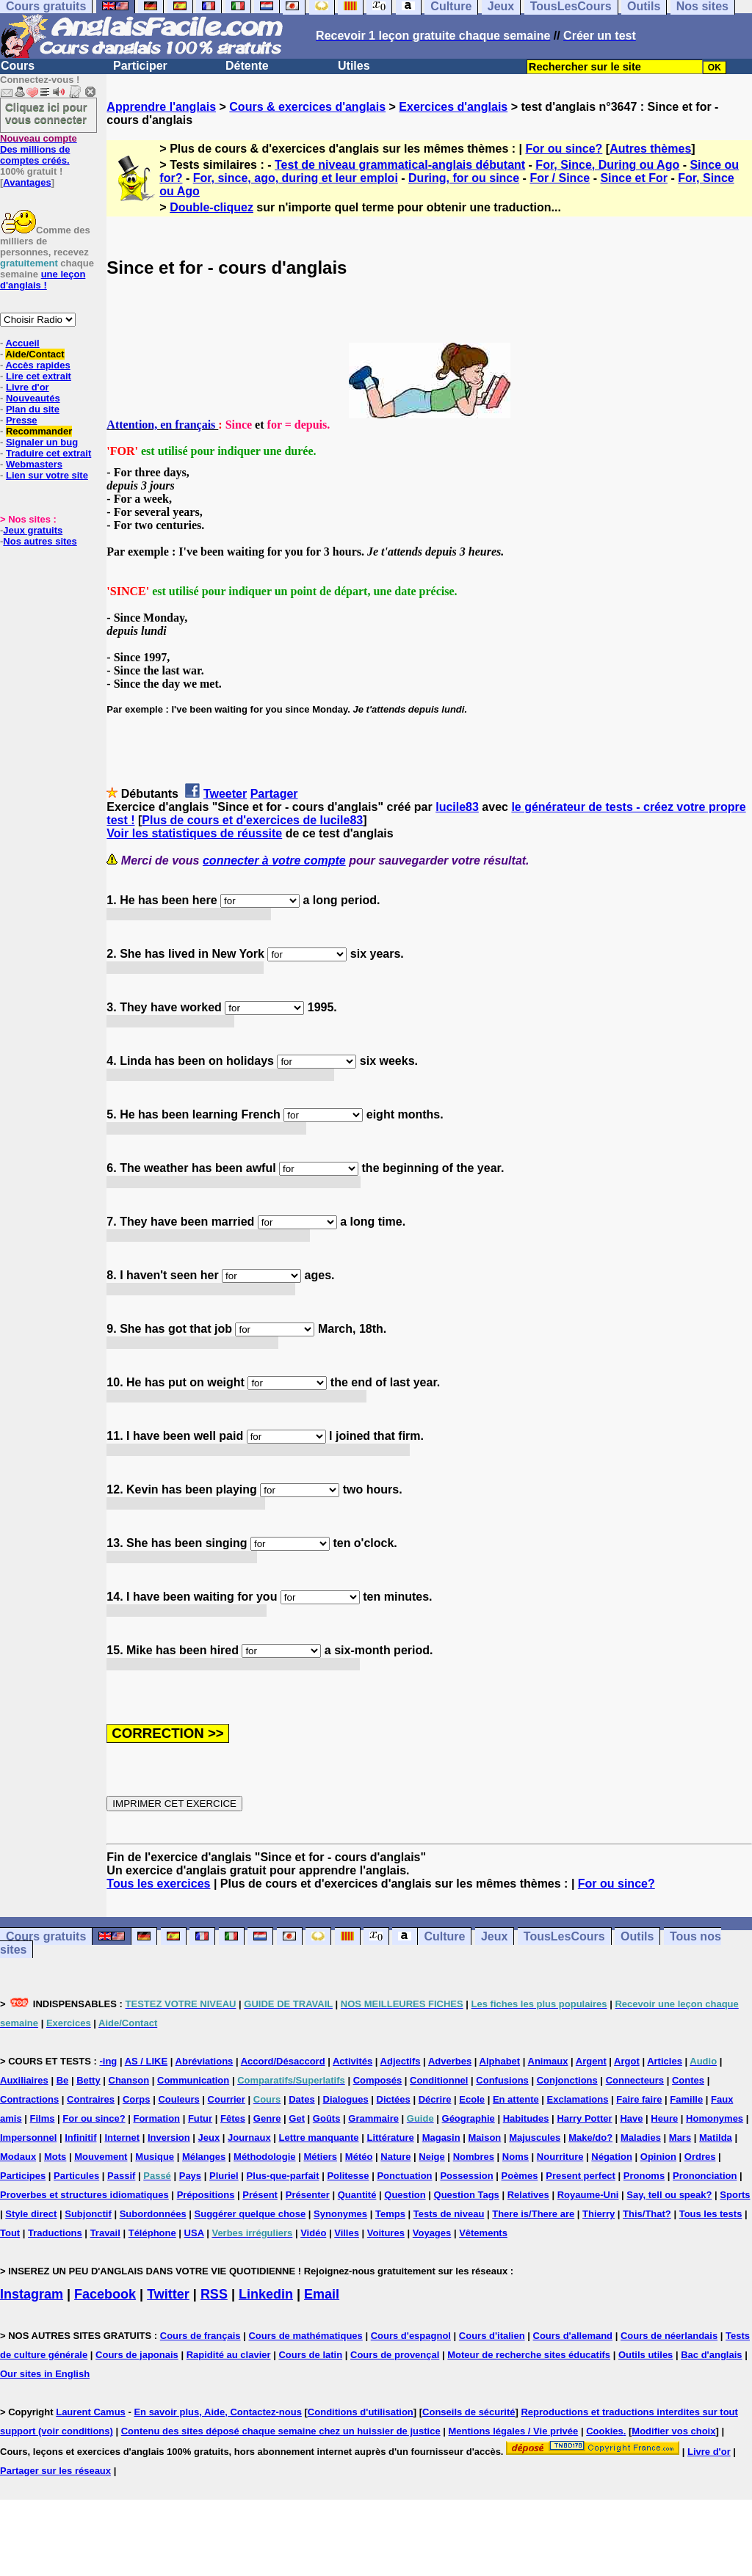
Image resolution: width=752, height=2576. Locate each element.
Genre (267, 2118)
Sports (735, 2194)
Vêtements (483, 2232)
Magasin (441, 2137)
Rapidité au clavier (229, 2354)
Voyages (432, 2232)
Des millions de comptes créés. (38, 149)
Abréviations (205, 2061)
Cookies (604, 2431)
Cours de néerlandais (669, 2335)
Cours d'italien (492, 2335)
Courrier (226, 2099)
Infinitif (80, 2137)
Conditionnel (439, 2080)
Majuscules (534, 2137)
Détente (247, 65)
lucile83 (457, 807)
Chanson (129, 2080)
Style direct (31, 2213)
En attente (516, 2099)
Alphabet (500, 2061)
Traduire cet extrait (48, 453)
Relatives (528, 2194)
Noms (515, 2156)
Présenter (308, 2194)
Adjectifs (400, 2061)
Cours (18, 65)
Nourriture (560, 2156)
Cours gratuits (46, 1936)
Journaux (249, 2137)
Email (321, 2294)
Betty (88, 2080)
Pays (190, 2175)
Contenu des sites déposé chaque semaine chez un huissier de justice (281, 2431)
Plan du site (32, 409)
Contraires (91, 2099)
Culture (444, 1936)
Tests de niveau (449, 2213)
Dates (301, 2099)
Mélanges (203, 2156)
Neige (431, 2156)
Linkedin (266, 2294)
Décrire (435, 2099)
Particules (76, 2175)
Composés (377, 2080)
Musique (154, 2156)
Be (63, 2080)
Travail (105, 2232)
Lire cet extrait (38, 376)
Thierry (598, 2213)
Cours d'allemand (573, 2335)
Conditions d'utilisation (360, 2411)
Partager (274, 793)
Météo (359, 2156)
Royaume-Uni (588, 2194)
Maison (485, 2137)
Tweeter (225, 793)
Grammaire (373, 2118)
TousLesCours (564, 1936)
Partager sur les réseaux (55, 2470)
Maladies (641, 2137)
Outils (637, 1936)
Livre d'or (27, 387)
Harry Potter (584, 2118)
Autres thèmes (650, 148)
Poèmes (520, 2175)
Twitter (168, 2294)
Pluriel (224, 2175)
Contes (688, 2080)
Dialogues (346, 2099)
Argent (591, 2061)
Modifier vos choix (673, 2431)
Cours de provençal (394, 2354)
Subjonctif (88, 2213)
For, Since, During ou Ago (607, 165)
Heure (664, 2118)
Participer (140, 65)
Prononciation (705, 2175)
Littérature (389, 2137)
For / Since (559, 178)
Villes (346, 2232)
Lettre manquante (319, 2137)
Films (42, 2118)
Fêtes (232, 2118)
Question (404, 2194)
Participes (23, 2175)
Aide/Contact (34, 354)
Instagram (31, 2294)
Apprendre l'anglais (161, 107)
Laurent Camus (91, 2411)
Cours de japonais (136, 2354)
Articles (664, 2061)
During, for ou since (463, 178)
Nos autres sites (39, 541)
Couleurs (178, 2099)
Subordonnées (153, 2213)
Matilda (715, 2137)
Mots (55, 2156)
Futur (200, 2118)
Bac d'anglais (711, 2354)
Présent (260, 2194)
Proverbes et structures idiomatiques (84, 2194)
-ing (108, 2061)
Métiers (320, 2156)
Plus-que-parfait (283, 2175)
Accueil (22, 343)
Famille (686, 2099)
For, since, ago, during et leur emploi (295, 178)
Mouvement (100, 2156)
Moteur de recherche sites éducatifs (528, 2354)
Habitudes (526, 2118)
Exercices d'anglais (453, 107)
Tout (10, 2232)
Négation (611, 2156)
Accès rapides (37, 365)
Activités (352, 2061)
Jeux (494, 1936)
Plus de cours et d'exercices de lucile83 (252, 820)
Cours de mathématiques (305, 2335)
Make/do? (590, 2137)
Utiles (354, 65)
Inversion (169, 2137)
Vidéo (313, 2232)
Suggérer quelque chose (250, 2213)
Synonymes (340, 2213)
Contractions (29, 2099)
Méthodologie (265, 2156)
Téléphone (152, 2232)
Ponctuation (404, 2175)
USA (194, 2232)
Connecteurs (635, 2080)
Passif (121, 2175)
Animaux (548, 2061)
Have (631, 2118)
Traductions (55, 2232)
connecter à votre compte (274, 860)
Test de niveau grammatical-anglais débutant (400, 165)
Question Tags (466, 2194)
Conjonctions (567, 2080)
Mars (680, 2137)
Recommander (39, 431)
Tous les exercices (158, 1883)
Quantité (357, 2194)
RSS (214, 2294)
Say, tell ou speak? (669, 2194)
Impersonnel (28, 2137)
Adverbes (449, 2061)
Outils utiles (645, 2354)
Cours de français (200, 2335)
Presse (21, 420)
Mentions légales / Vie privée (514, 2431)
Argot (627, 2061)
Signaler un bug (42, 442)
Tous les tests (710, 2213)
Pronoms (644, 2175)
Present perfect (580, 2175)
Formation (156, 2118)
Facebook (105, 2294)
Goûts (327, 2118)
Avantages (27, 182)
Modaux (18, 2156)
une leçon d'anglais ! (42, 280)
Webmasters (34, 464)
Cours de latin (310, 2354)
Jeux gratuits (32, 530)
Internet (122, 2137)
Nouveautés (33, 398)
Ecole (472, 2099)
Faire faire (639, 2099)
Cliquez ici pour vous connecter (46, 113)
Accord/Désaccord (283, 2061)
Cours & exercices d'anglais (307, 107)
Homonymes (714, 2118)
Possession (466, 2175)
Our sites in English (45, 2373)
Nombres (473, 2156)
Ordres (700, 2156)
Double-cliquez (211, 207)
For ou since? (563, 148)
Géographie (468, 2118)
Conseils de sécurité (468, 2411)
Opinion (658, 2156)
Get (297, 2118)
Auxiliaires (24, 2080)
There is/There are (533, 2213)
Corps (137, 2099)
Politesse (348, 2175)
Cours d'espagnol (411, 2335)
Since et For (634, 178)
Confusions (502, 2080)
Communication (193, 2080)
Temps (390, 2213)
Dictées (394, 2099)
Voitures (386, 2232)
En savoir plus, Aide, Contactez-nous (218, 2411)
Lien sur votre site (47, 475)
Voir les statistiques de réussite (194, 833)
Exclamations (578, 2099)
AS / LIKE (146, 2061)
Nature (395, 2156)
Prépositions (206, 2194)
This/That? (647, 2213)
